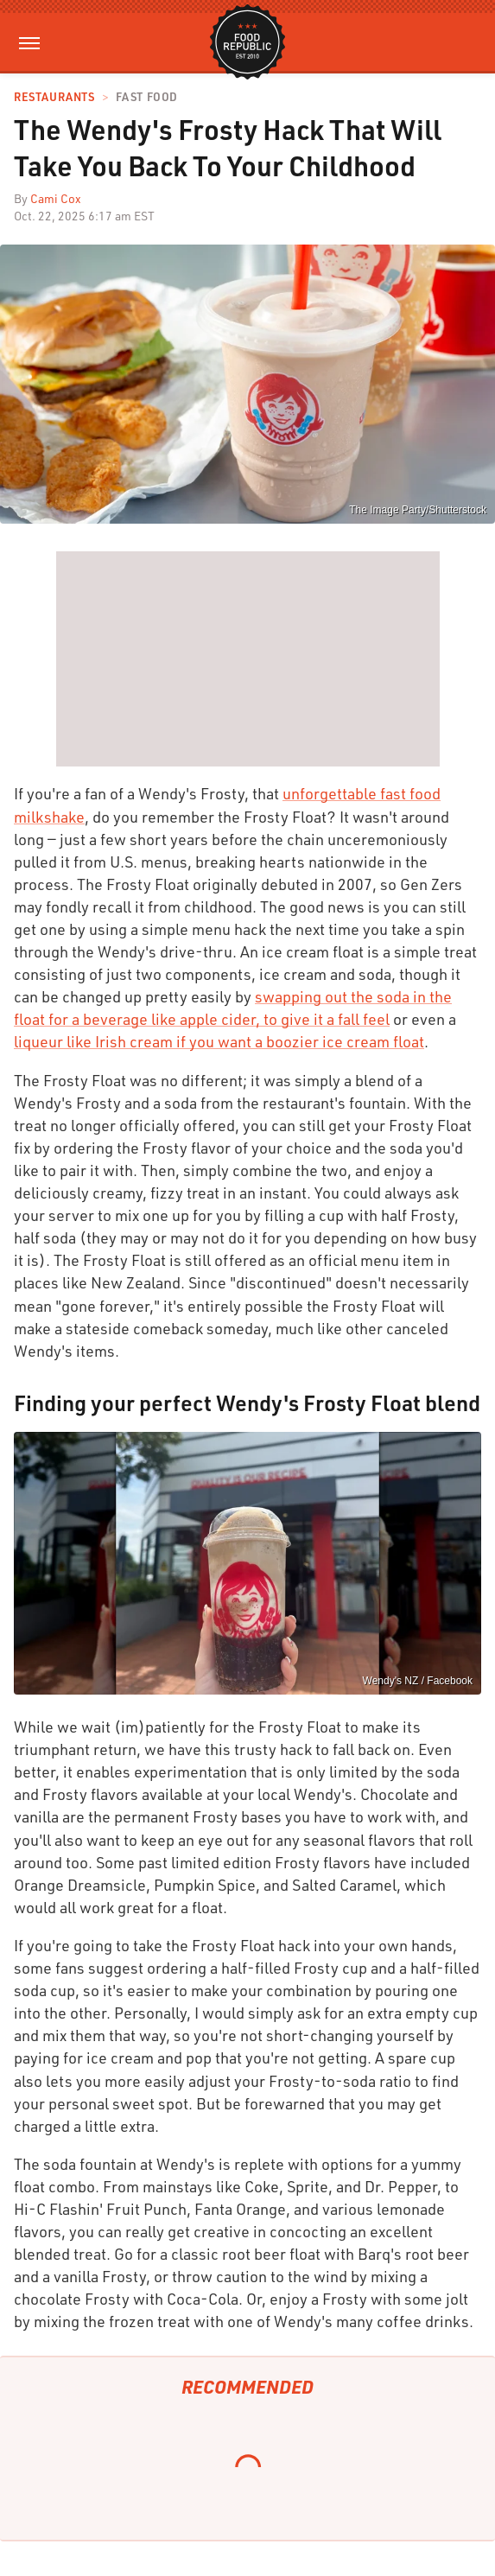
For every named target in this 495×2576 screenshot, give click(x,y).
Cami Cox (55, 198)
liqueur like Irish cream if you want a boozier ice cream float (219, 1041)
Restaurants (54, 97)
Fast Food (147, 97)
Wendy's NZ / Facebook (418, 1681)
